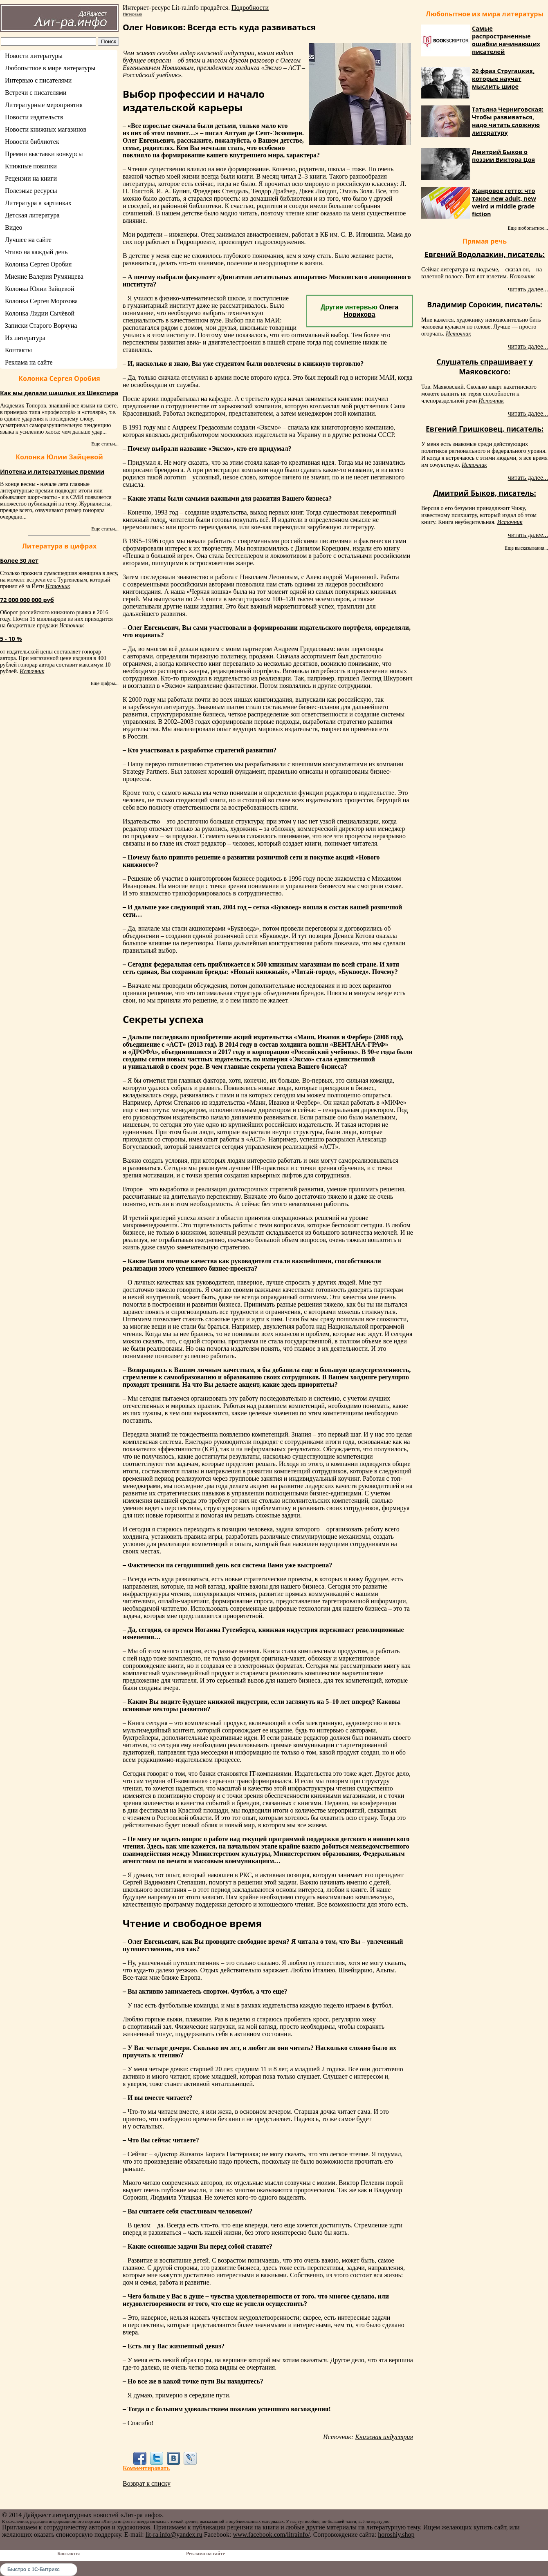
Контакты (18, 350)
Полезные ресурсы (31, 190)
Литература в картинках (38, 202)
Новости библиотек (32, 141)
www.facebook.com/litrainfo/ (271, 2534)
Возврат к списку (147, 2483)
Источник (57, 586)
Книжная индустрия (384, 2436)
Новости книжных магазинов (45, 129)
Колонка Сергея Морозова (41, 301)
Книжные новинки (31, 166)
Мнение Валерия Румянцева (44, 276)
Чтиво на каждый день (36, 251)
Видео (13, 227)
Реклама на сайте (28, 362)
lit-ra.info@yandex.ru (174, 2534)
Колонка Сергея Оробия (38, 264)
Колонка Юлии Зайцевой (39, 288)
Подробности (250, 7)
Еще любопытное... (528, 228)
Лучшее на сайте (28, 239)
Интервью (132, 13)
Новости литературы (34, 55)
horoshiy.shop (396, 2534)
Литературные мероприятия (44, 104)
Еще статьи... (105, 444)
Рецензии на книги (31, 178)
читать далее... (528, 289)
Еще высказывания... (526, 548)
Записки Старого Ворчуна (41, 325)
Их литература (25, 337)
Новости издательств (34, 117)
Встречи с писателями (36, 92)
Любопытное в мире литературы (50, 68)
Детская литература (32, 215)
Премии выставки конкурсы (44, 153)
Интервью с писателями (38, 80)
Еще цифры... (104, 683)
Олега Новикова (371, 311)
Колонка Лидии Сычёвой (39, 313)
